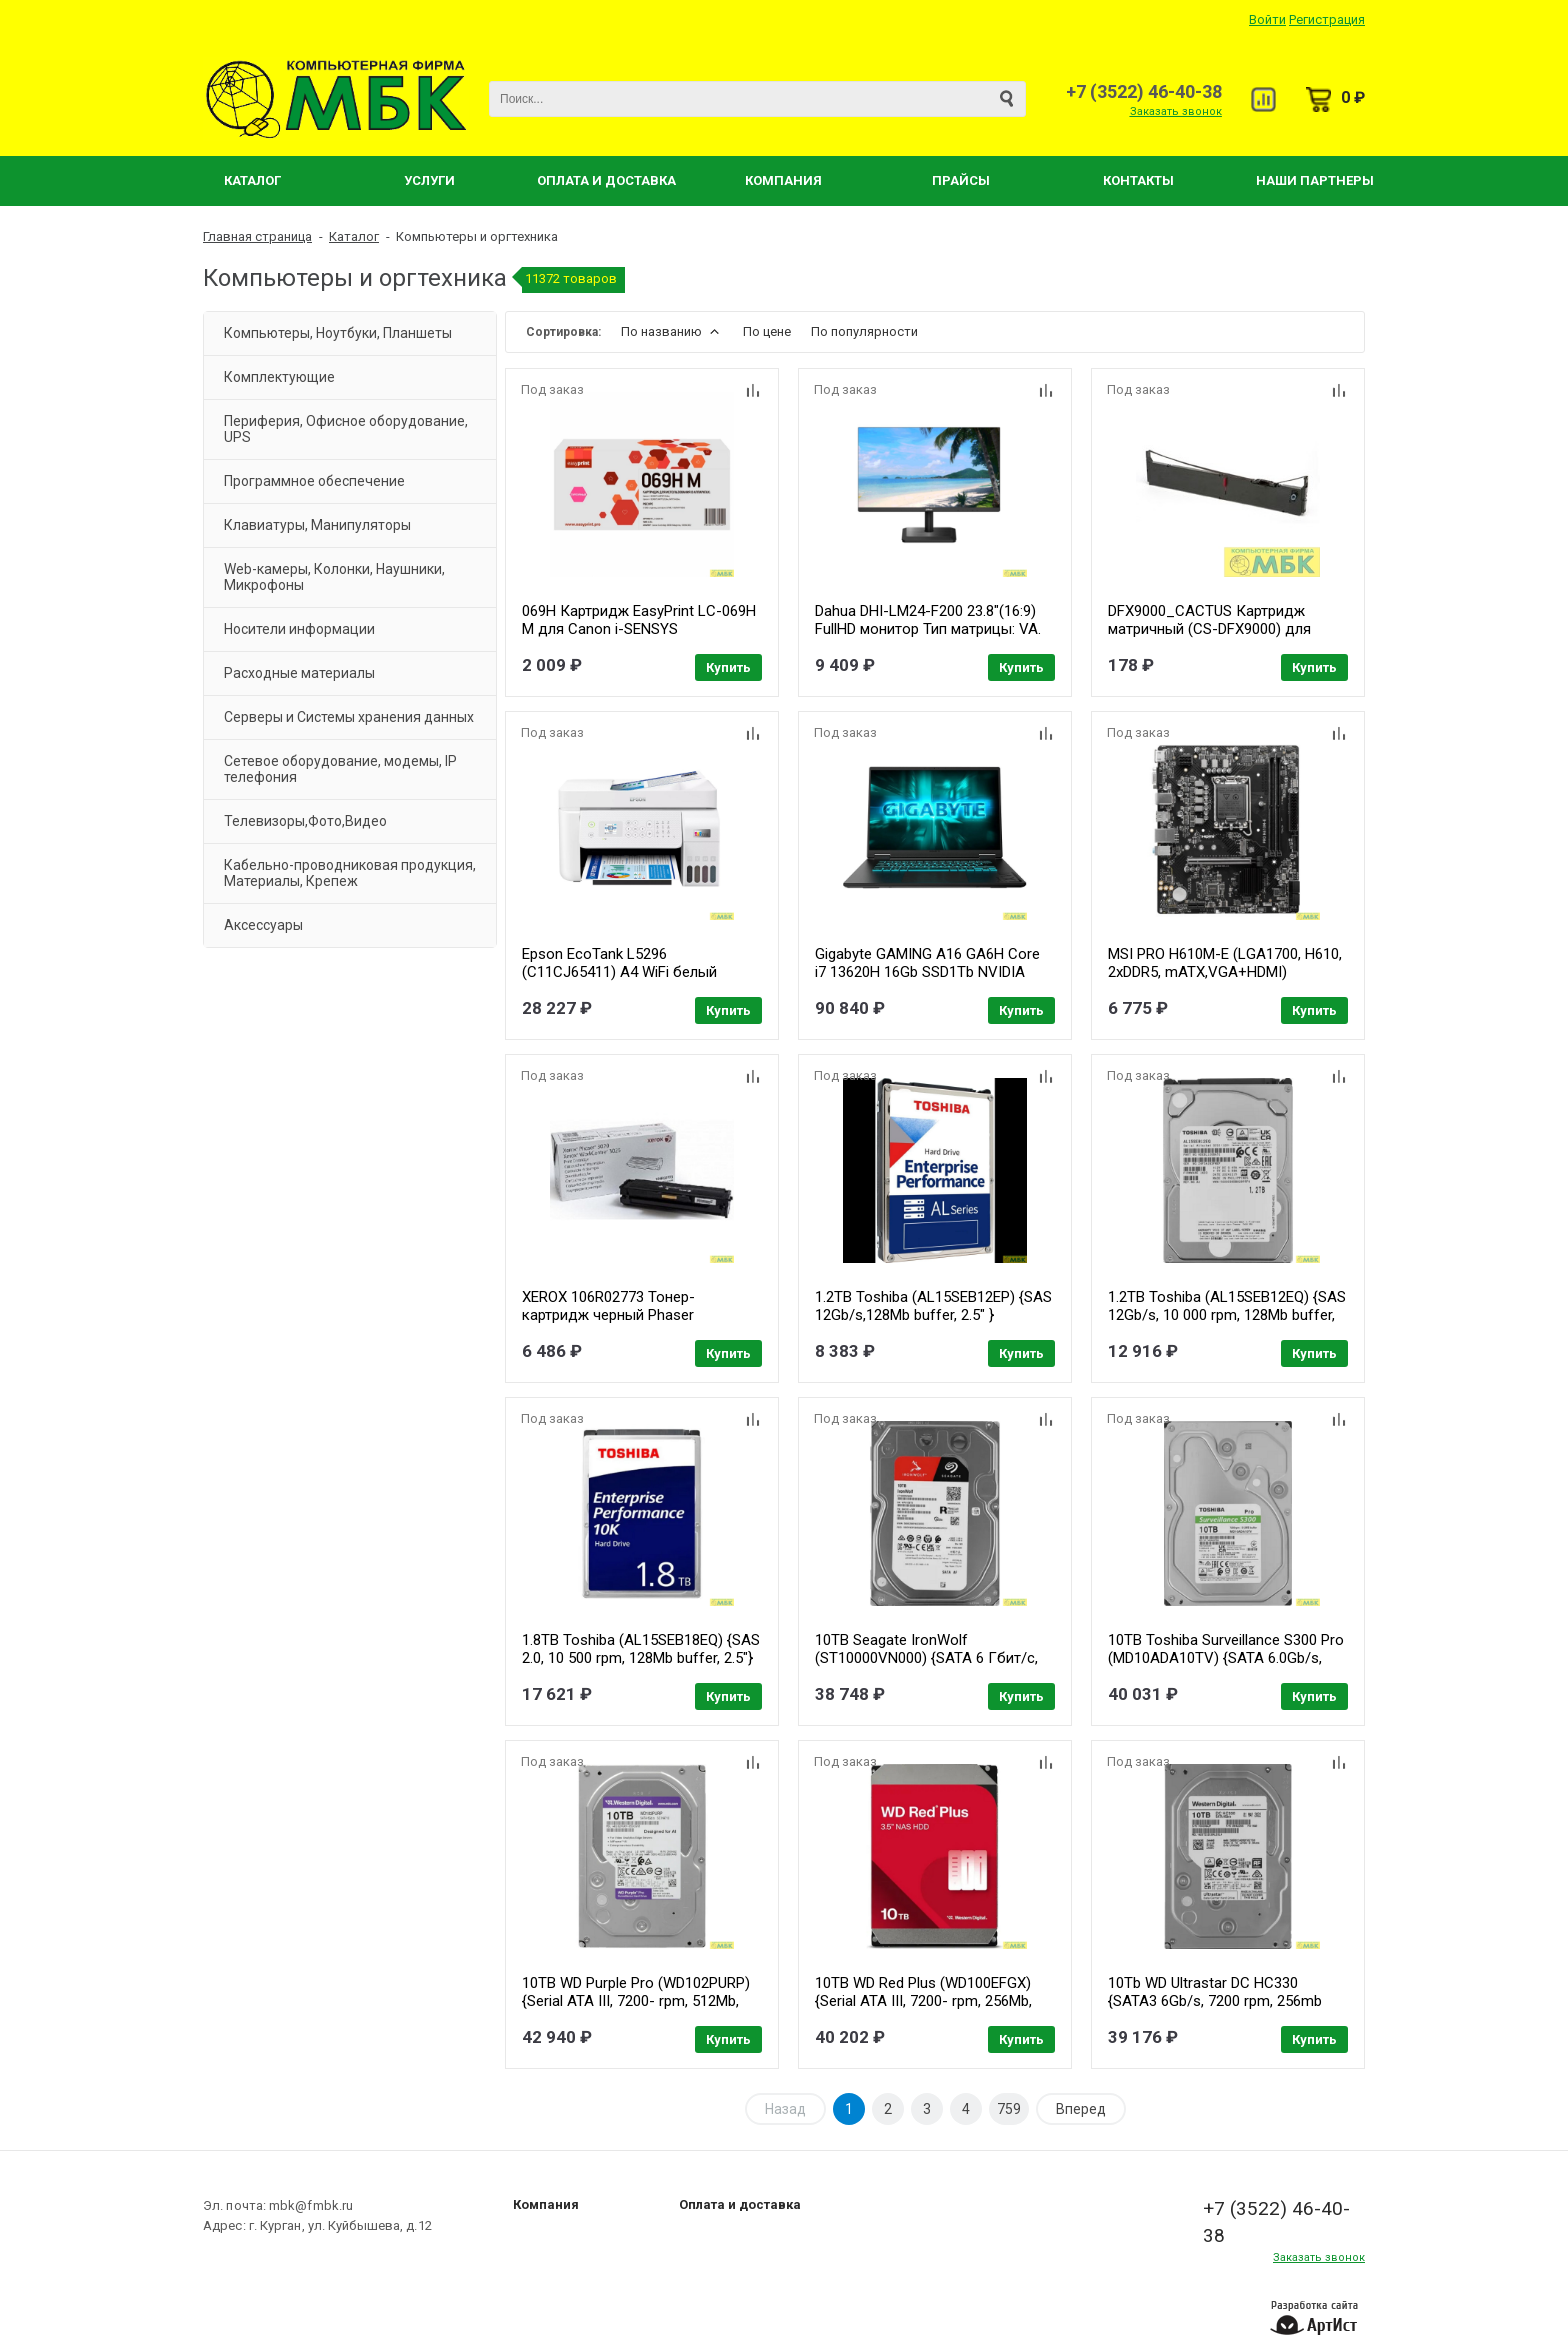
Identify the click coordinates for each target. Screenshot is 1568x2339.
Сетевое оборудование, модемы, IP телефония (340, 769)
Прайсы (961, 180)
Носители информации (299, 629)
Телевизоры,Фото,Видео (305, 821)
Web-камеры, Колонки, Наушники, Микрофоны (334, 577)
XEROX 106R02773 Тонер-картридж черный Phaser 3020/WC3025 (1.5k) (608, 1315)
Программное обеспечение (314, 481)
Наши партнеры (1315, 180)
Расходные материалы (299, 673)
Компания (783, 180)
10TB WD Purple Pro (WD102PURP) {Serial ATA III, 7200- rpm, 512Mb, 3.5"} (636, 2001)
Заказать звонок (1176, 111)
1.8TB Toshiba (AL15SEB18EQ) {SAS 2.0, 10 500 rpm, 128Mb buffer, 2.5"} (641, 1649)
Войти (1267, 19)
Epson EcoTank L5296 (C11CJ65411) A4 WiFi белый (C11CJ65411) (619, 972)
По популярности (864, 331)
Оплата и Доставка (606, 180)
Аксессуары (263, 925)
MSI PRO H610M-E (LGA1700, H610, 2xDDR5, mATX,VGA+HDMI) (1225, 963)
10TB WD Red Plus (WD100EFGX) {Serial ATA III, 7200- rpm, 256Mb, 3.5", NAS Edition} (923, 2001)
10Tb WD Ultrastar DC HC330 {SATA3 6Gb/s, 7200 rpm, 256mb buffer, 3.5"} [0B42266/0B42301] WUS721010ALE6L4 (1215, 2010)
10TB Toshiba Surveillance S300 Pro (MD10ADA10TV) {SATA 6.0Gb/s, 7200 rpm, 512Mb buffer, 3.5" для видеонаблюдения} (1226, 1667)
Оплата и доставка (740, 2204)
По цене (767, 331)
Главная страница (257, 236)
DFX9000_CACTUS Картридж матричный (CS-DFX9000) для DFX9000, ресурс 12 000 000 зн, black (1213, 638)
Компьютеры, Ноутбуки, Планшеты (338, 333)
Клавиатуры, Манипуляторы (317, 525)
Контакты (1138, 180)
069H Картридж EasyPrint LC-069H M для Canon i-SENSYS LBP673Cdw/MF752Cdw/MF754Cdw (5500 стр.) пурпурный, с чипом (640, 638)
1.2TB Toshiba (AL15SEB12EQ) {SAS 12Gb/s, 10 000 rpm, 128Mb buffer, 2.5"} (1227, 1315)
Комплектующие (279, 377)
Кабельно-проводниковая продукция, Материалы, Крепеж (350, 873)
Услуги (429, 180)
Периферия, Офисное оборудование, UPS (346, 429)
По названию (672, 331)
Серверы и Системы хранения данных (349, 717)
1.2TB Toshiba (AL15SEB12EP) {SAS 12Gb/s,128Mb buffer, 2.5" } (933, 1306)
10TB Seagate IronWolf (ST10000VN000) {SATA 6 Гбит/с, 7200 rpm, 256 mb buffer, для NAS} (931, 1658)
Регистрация (1327, 19)
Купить (728, 667)
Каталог (252, 180)
